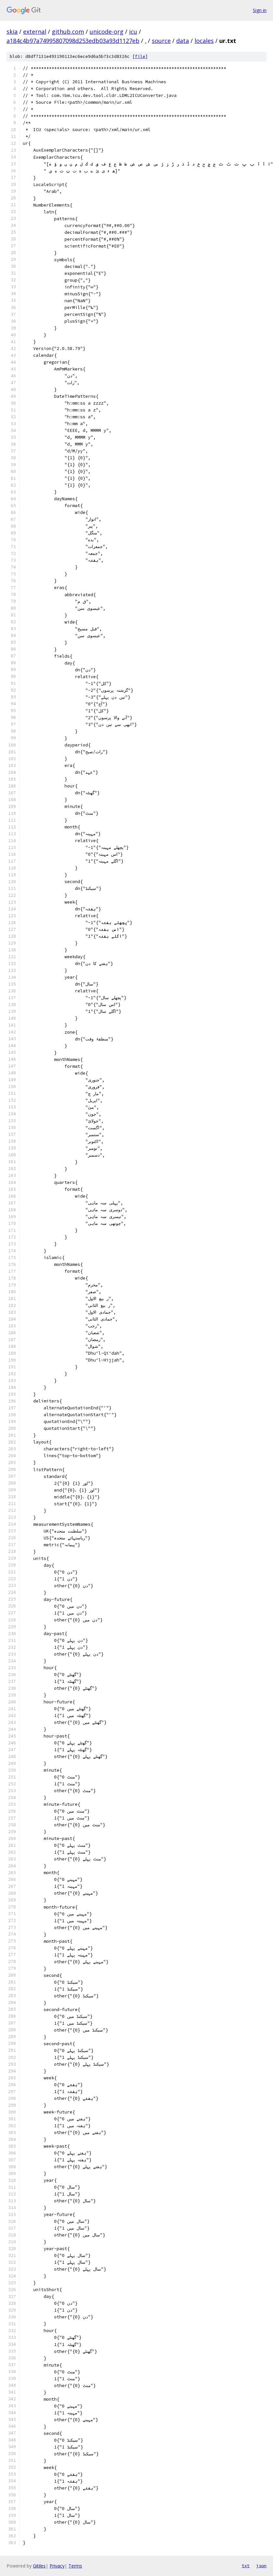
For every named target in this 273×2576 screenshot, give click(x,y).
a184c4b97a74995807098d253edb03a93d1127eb (73, 41)
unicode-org (106, 31)
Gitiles (39, 2566)
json (261, 2566)
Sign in (259, 10)
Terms (75, 2566)
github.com (68, 31)
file (140, 56)
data (182, 41)
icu (133, 31)
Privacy (57, 2566)
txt (246, 2566)
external (34, 31)
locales (204, 41)
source (161, 41)
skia (12, 31)
